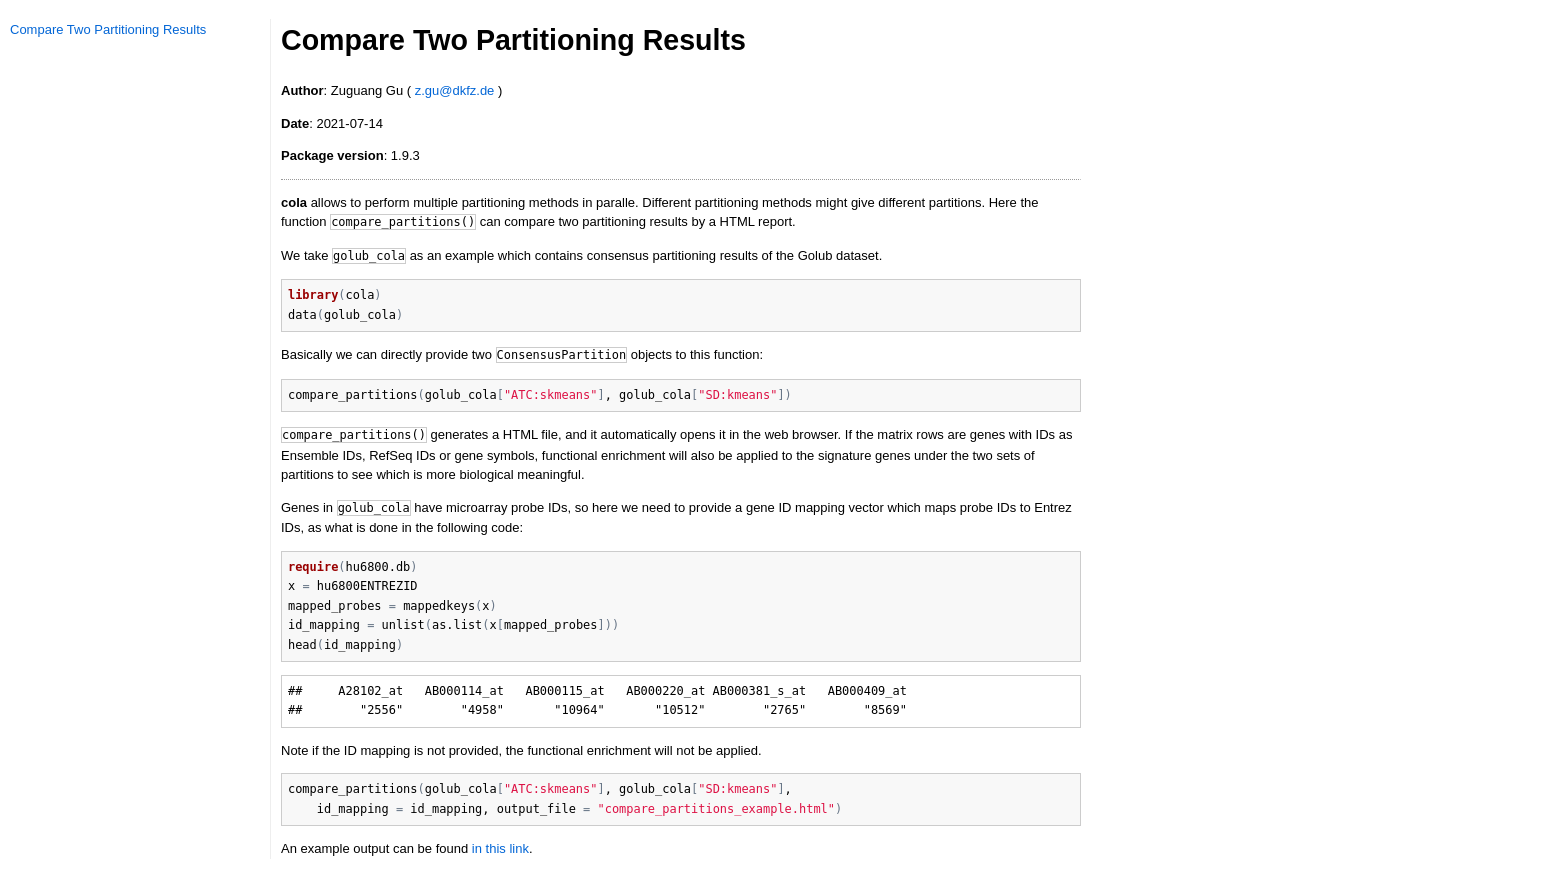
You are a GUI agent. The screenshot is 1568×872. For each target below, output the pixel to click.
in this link (500, 848)
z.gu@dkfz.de (455, 90)
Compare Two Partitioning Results (108, 29)
